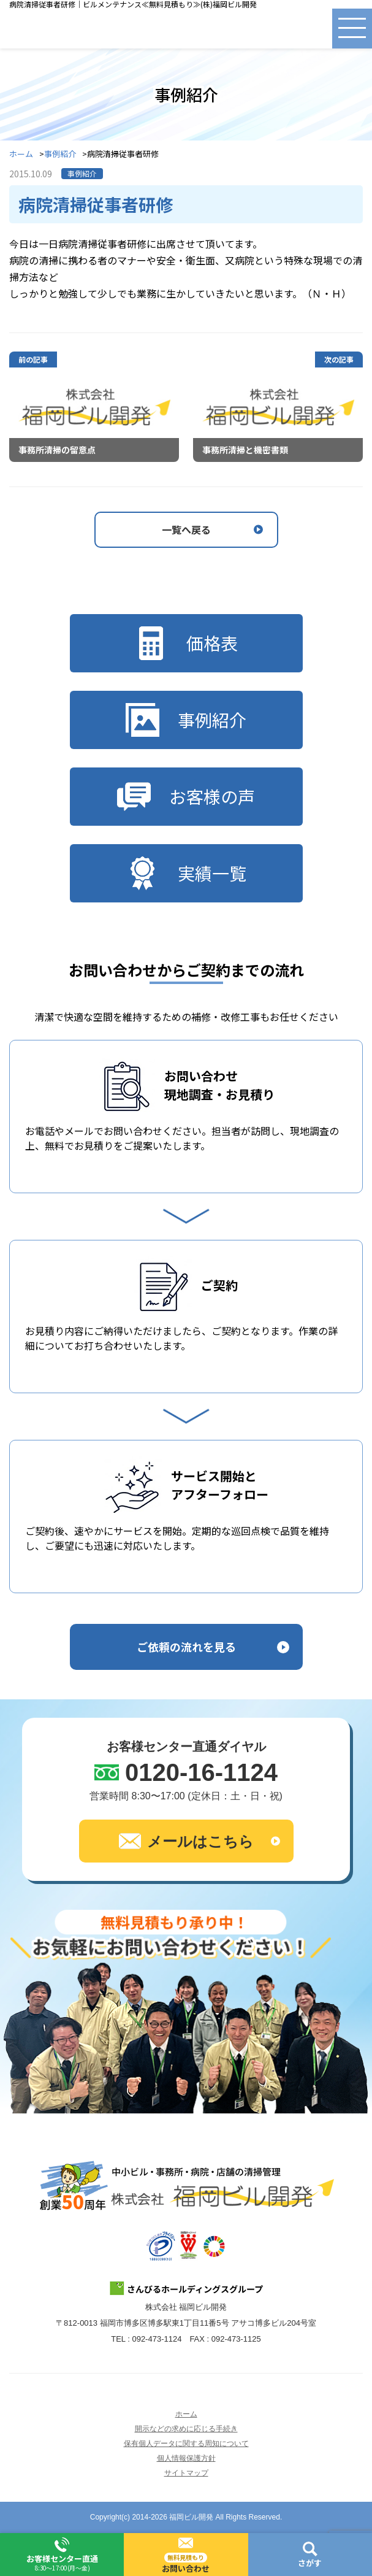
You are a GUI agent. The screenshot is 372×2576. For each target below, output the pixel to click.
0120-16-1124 (201, 1772)
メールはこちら (186, 1841)
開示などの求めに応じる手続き (186, 2428)
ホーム (21, 154)
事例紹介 (60, 154)
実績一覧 (186, 873)
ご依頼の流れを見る (186, 1647)
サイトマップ (186, 2473)
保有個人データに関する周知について (186, 2443)
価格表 (186, 643)
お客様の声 (186, 796)
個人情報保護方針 (186, 2458)
